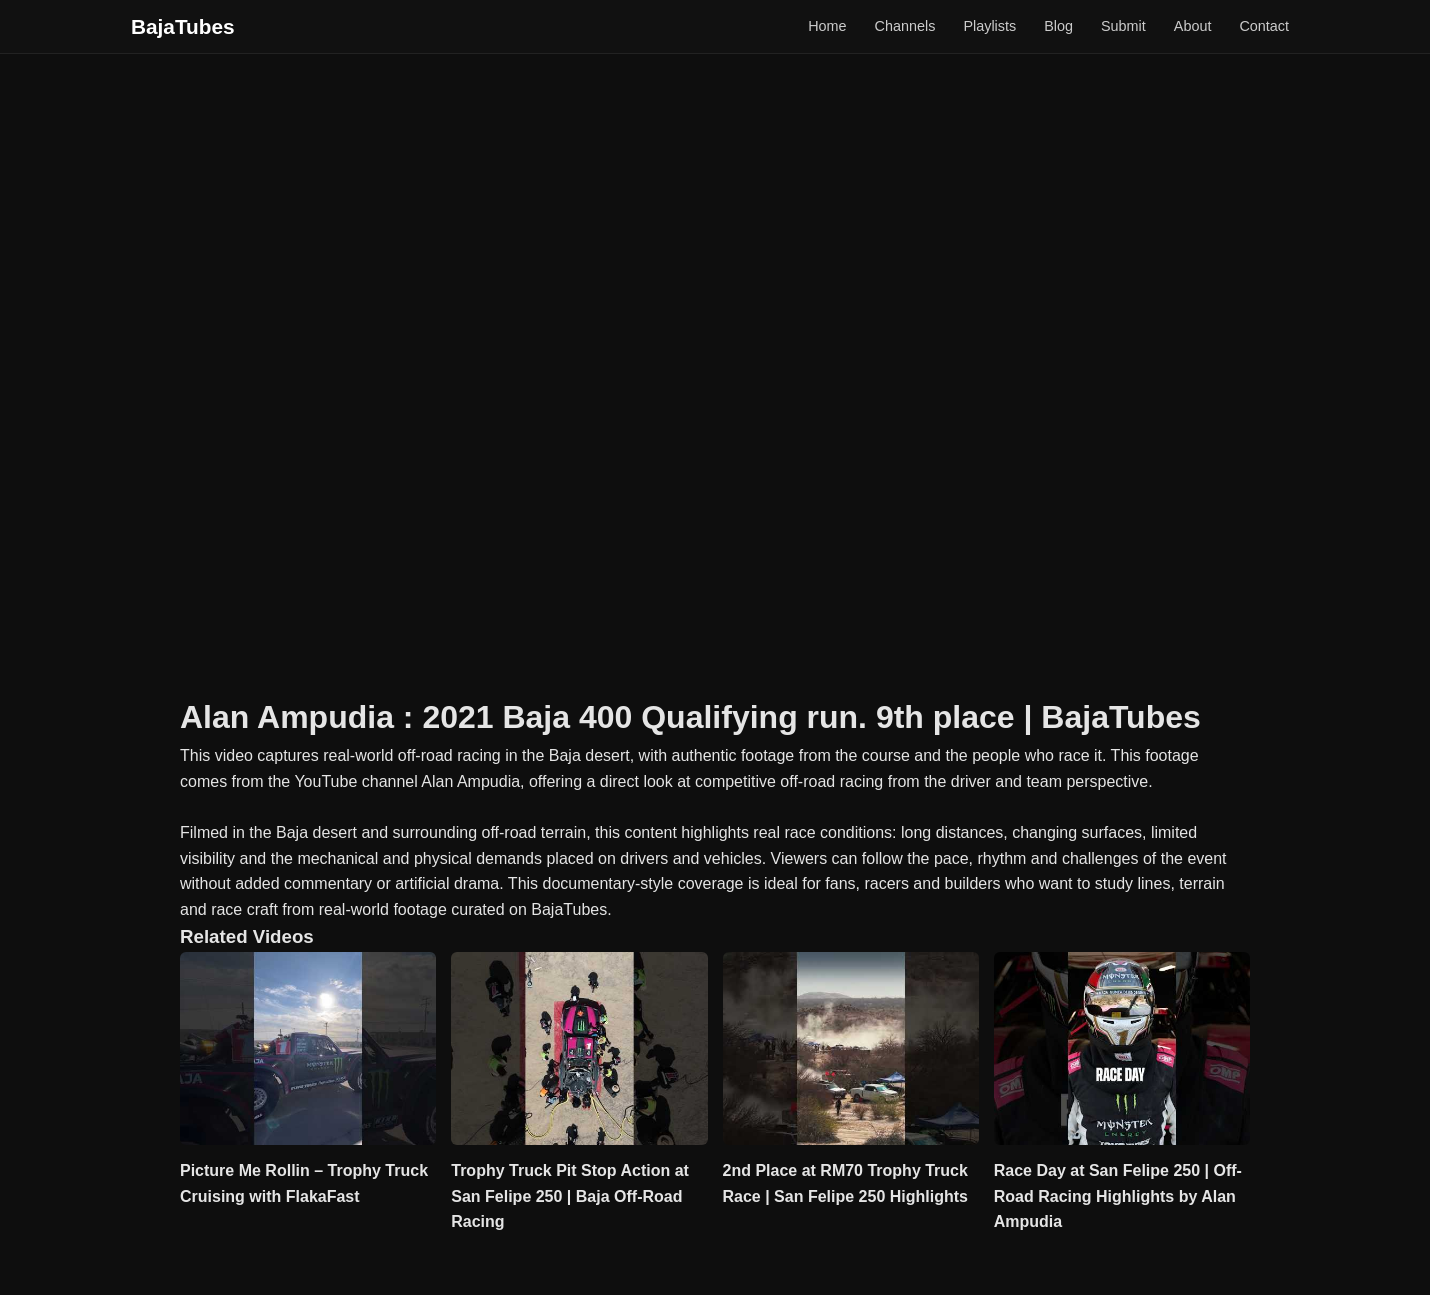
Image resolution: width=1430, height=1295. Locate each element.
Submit (1123, 26)
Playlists (989, 26)
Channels (905, 26)
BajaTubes (183, 26)
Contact (1264, 26)
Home (827, 26)
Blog (1058, 26)
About (1193, 26)
